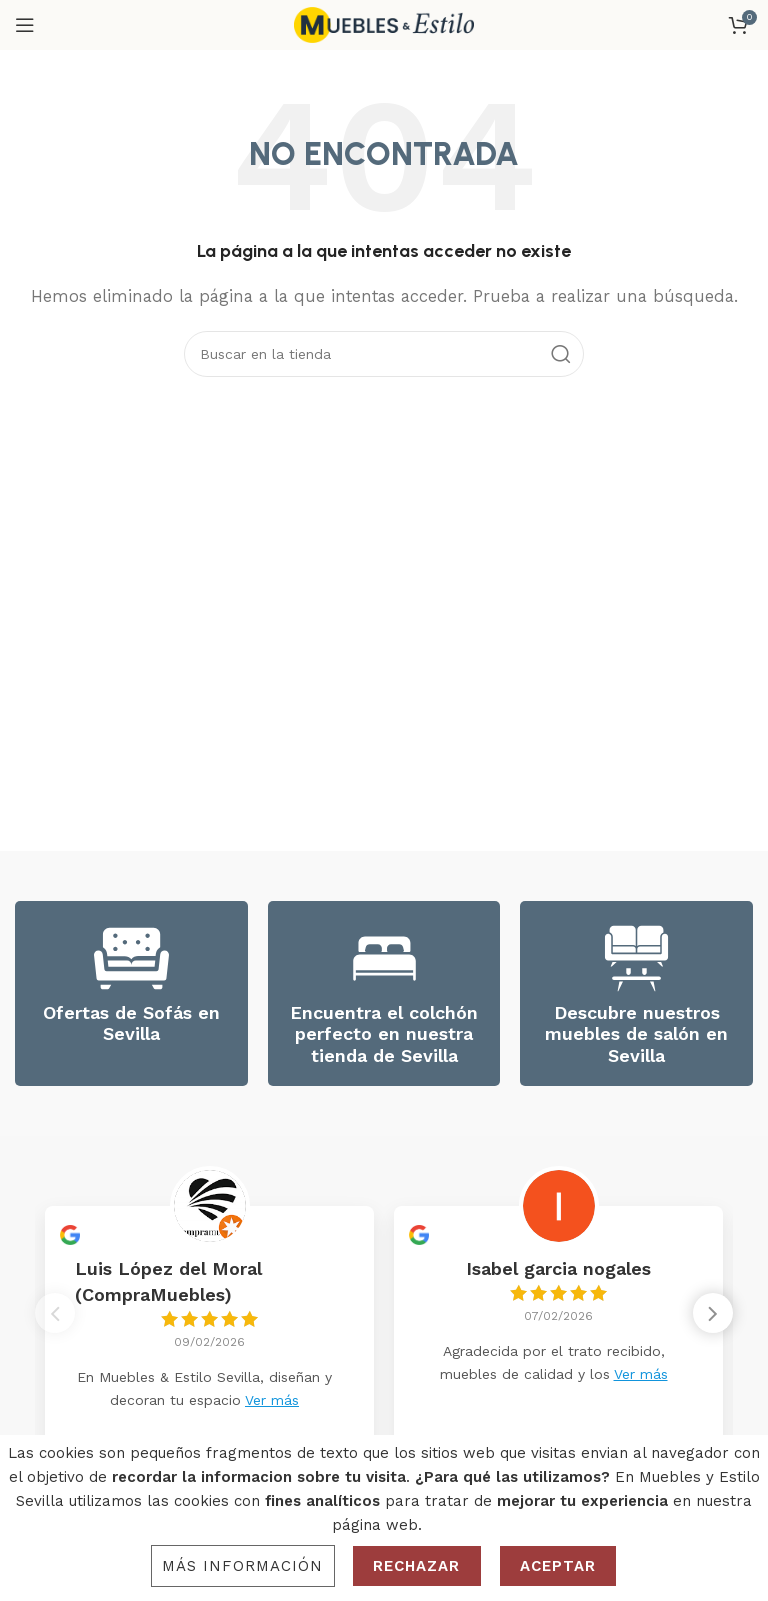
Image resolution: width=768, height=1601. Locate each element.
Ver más (272, 1400)
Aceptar (558, 1566)
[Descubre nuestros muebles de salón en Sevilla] (636, 958)
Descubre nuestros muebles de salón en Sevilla (636, 1034)
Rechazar (417, 1566)
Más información (243, 1566)
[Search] (384, 354)
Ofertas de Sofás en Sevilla (131, 1023)
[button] (713, 1319)
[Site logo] (384, 24)
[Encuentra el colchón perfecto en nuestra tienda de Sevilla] (384, 958)
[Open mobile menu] (25, 25)
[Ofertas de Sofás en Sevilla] (131, 958)
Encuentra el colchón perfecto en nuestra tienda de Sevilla (384, 1034)
